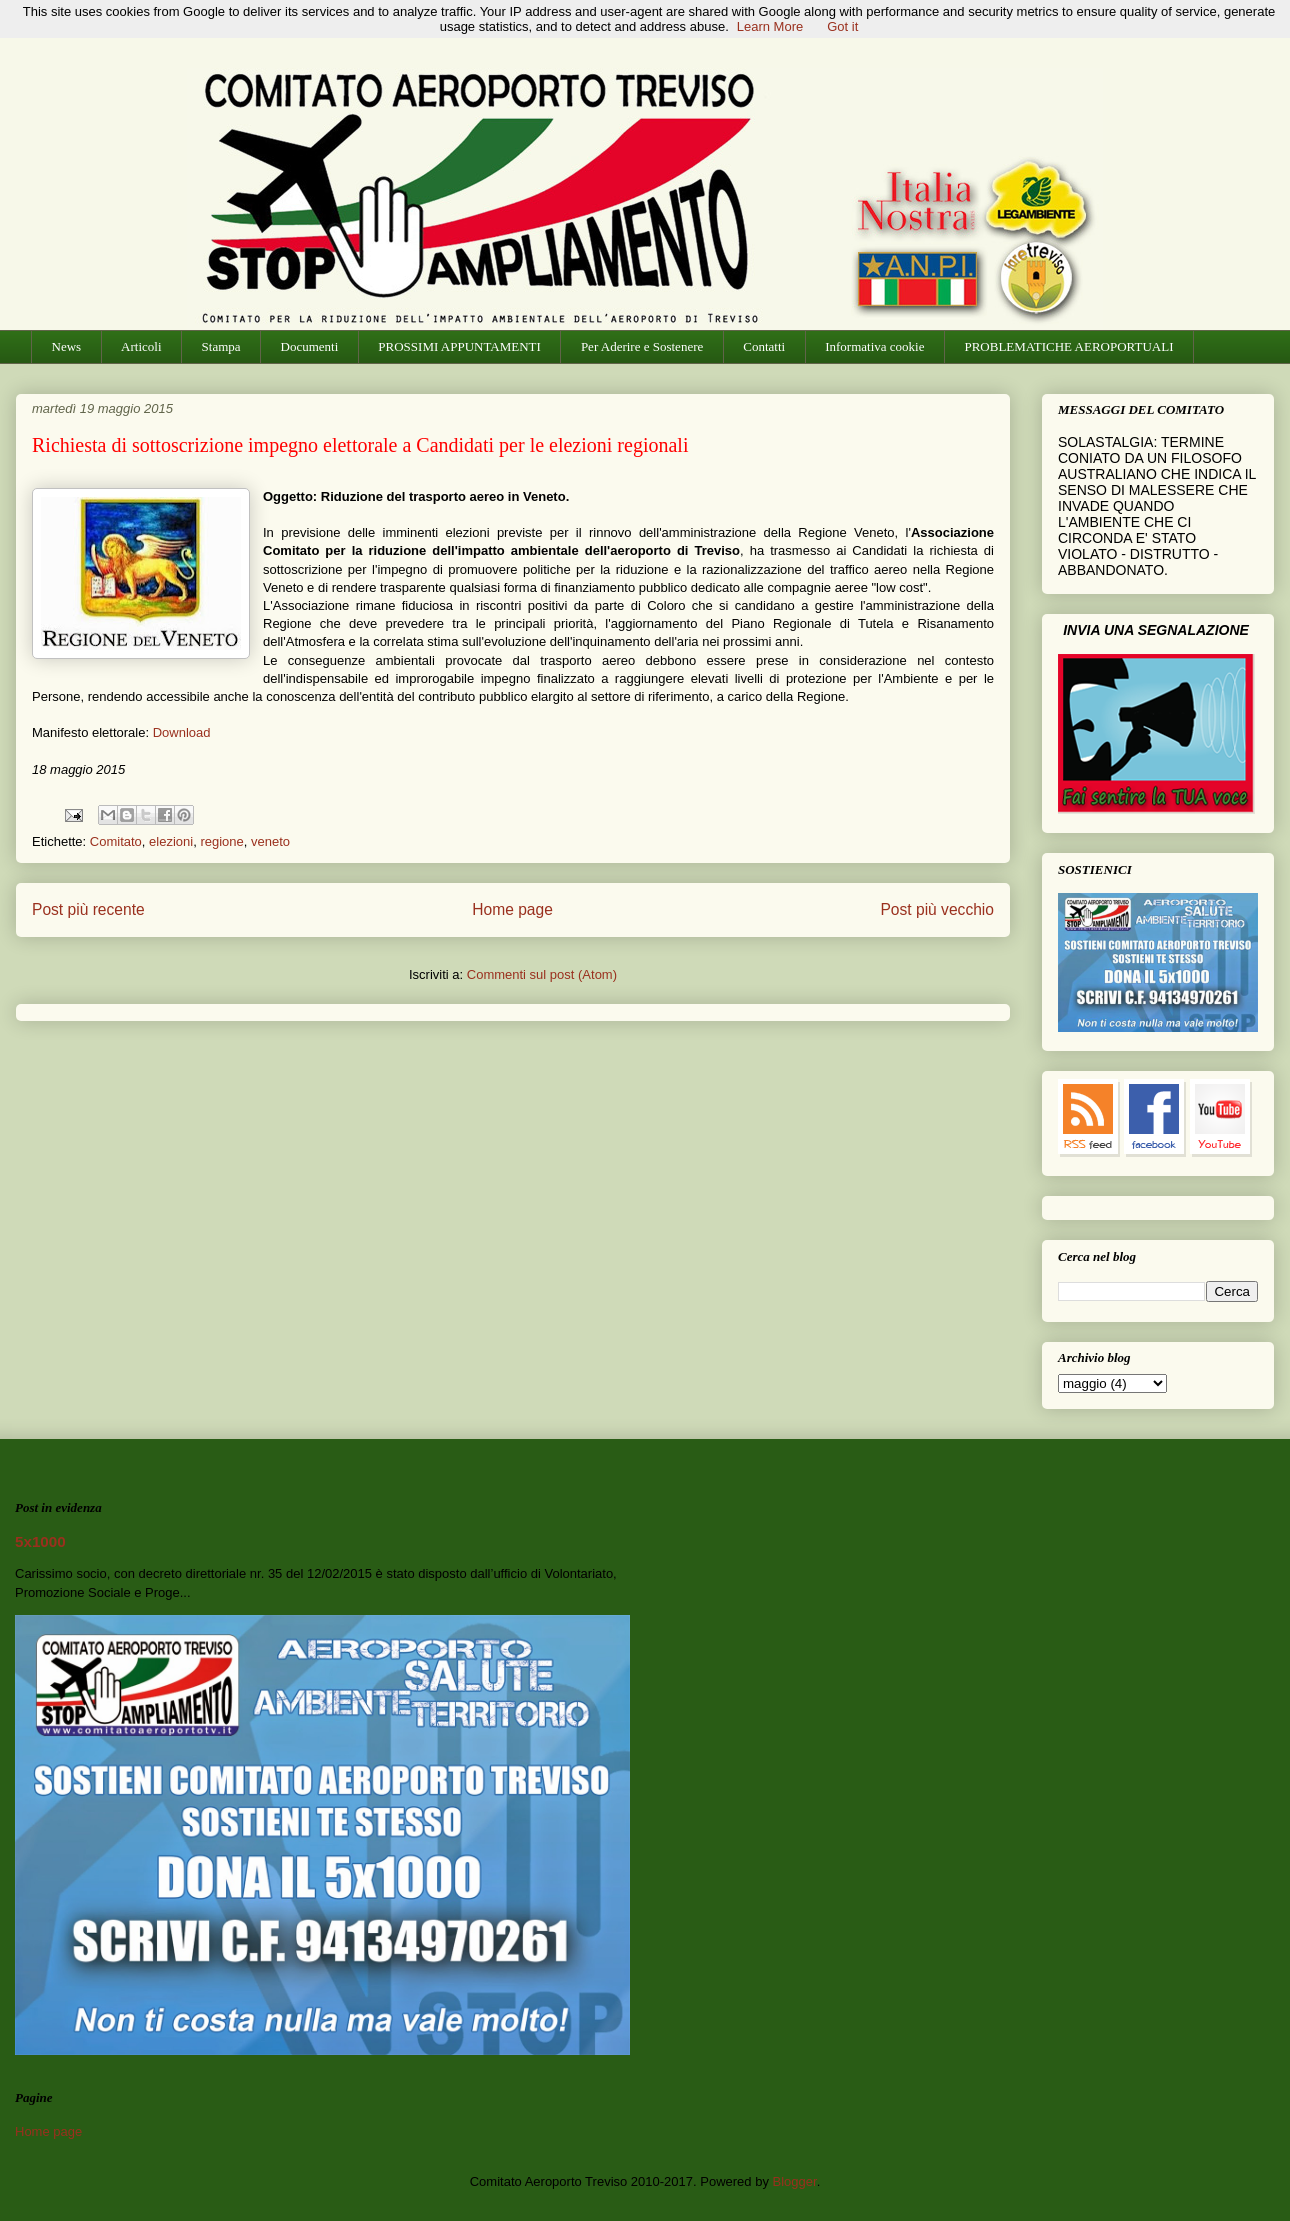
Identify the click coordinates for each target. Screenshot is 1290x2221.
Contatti (764, 346)
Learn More (770, 26)
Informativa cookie (874, 346)
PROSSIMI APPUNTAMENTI (459, 346)
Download (182, 732)
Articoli (141, 346)
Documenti (310, 346)
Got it (842, 26)
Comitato (116, 841)
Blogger (795, 2181)
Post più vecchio (937, 909)
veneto (270, 841)
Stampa (221, 346)
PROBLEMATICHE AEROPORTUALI (1068, 346)
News (67, 346)
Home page (512, 909)
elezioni (171, 841)
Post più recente (88, 909)
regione (221, 841)
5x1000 (40, 1541)
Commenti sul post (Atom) (542, 974)
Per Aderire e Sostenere (642, 346)
